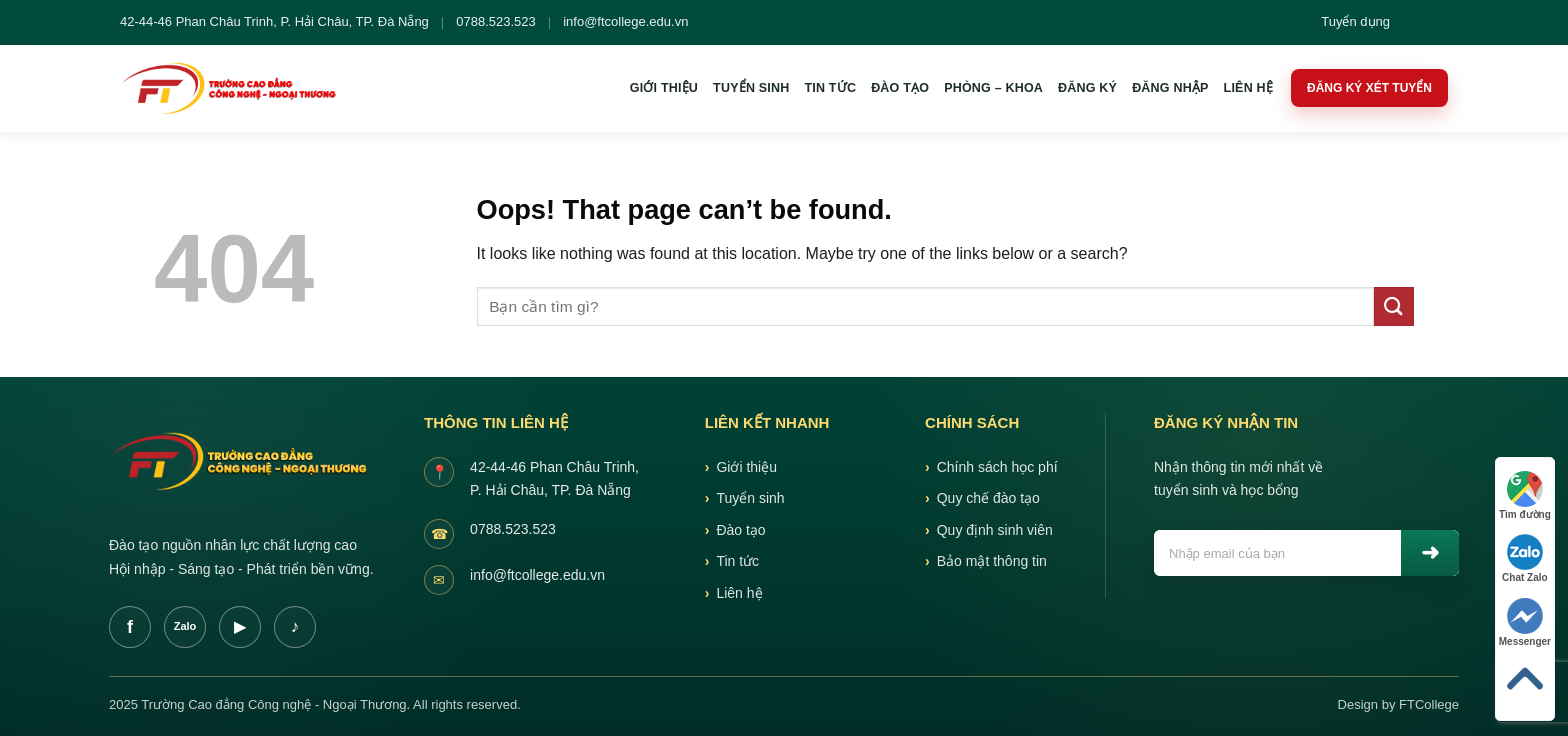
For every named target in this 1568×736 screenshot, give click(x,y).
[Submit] (1394, 306)
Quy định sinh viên (995, 530)
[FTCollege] (235, 88)
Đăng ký (1087, 88)
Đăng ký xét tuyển (1369, 88)
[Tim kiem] (1416, 22)
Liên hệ (1248, 88)
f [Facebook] (130, 627)
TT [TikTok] (295, 627)
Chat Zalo (1525, 558)
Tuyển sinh (751, 88)
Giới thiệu (664, 88)
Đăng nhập (1170, 88)
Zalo (185, 626)
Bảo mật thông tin (992, 561)
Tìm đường (1525, 495)
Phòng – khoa (993, 88)
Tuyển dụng (1355, 21)
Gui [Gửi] (1430, 553)
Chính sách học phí (997, 467)
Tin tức (830, 88)
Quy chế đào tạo (988, 498)
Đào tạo (900, 88)
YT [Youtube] (240, 627)
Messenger (1525, 622)
